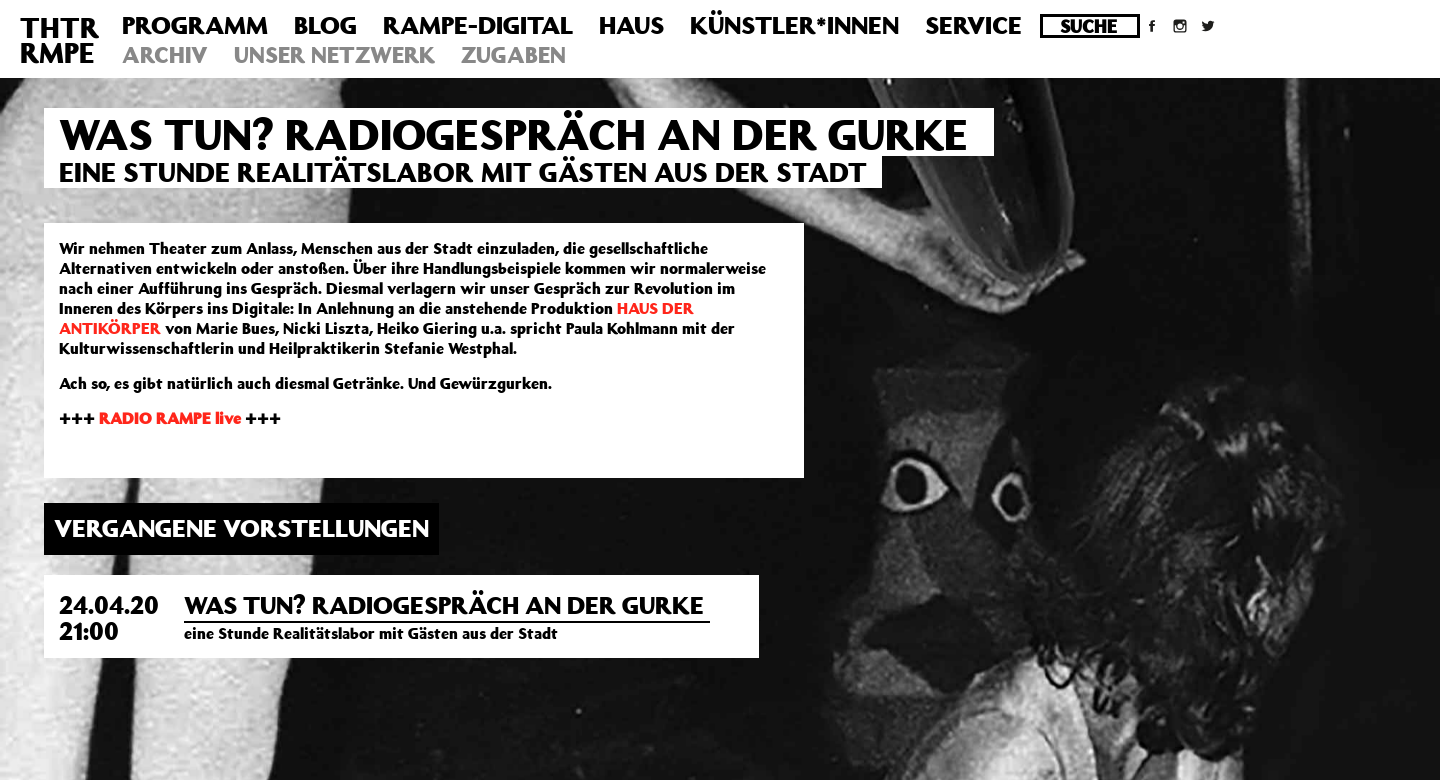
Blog (325, 25)
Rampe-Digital (478, 25)
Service (973, 25)
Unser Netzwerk (334, 54)
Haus (631, 25)
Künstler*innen (794, 25)
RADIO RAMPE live (170, 418)
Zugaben (513, 54)
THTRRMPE (59, 40)
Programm (195, 25)
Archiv (165, 54)
